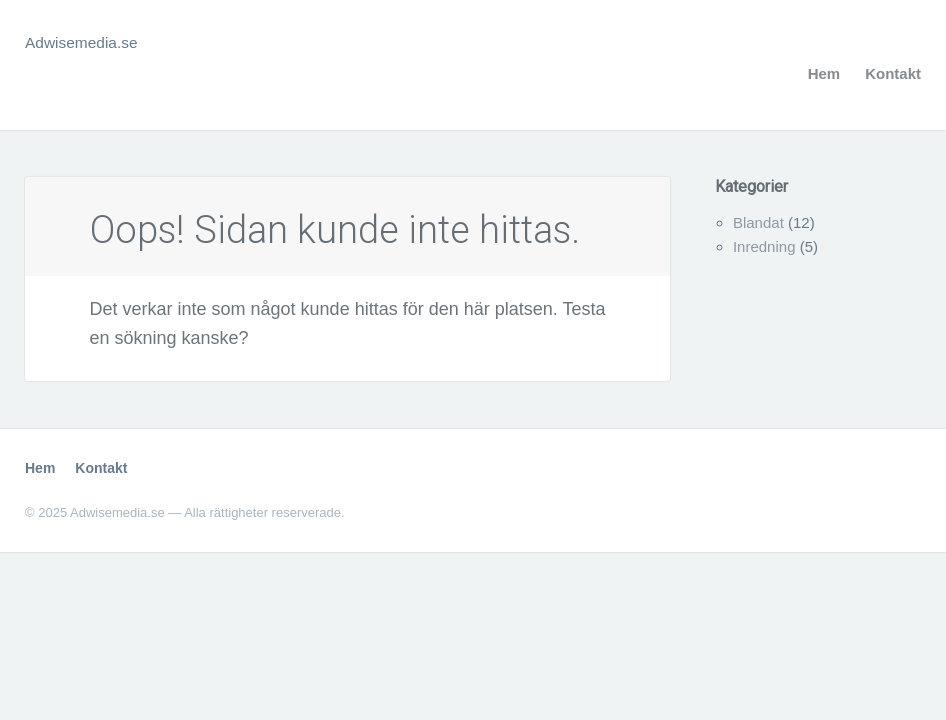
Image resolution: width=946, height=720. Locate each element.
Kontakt (893, 73)
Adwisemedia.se (90, 42)
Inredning (764, 246)
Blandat (758, 222)
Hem (824, 73)
